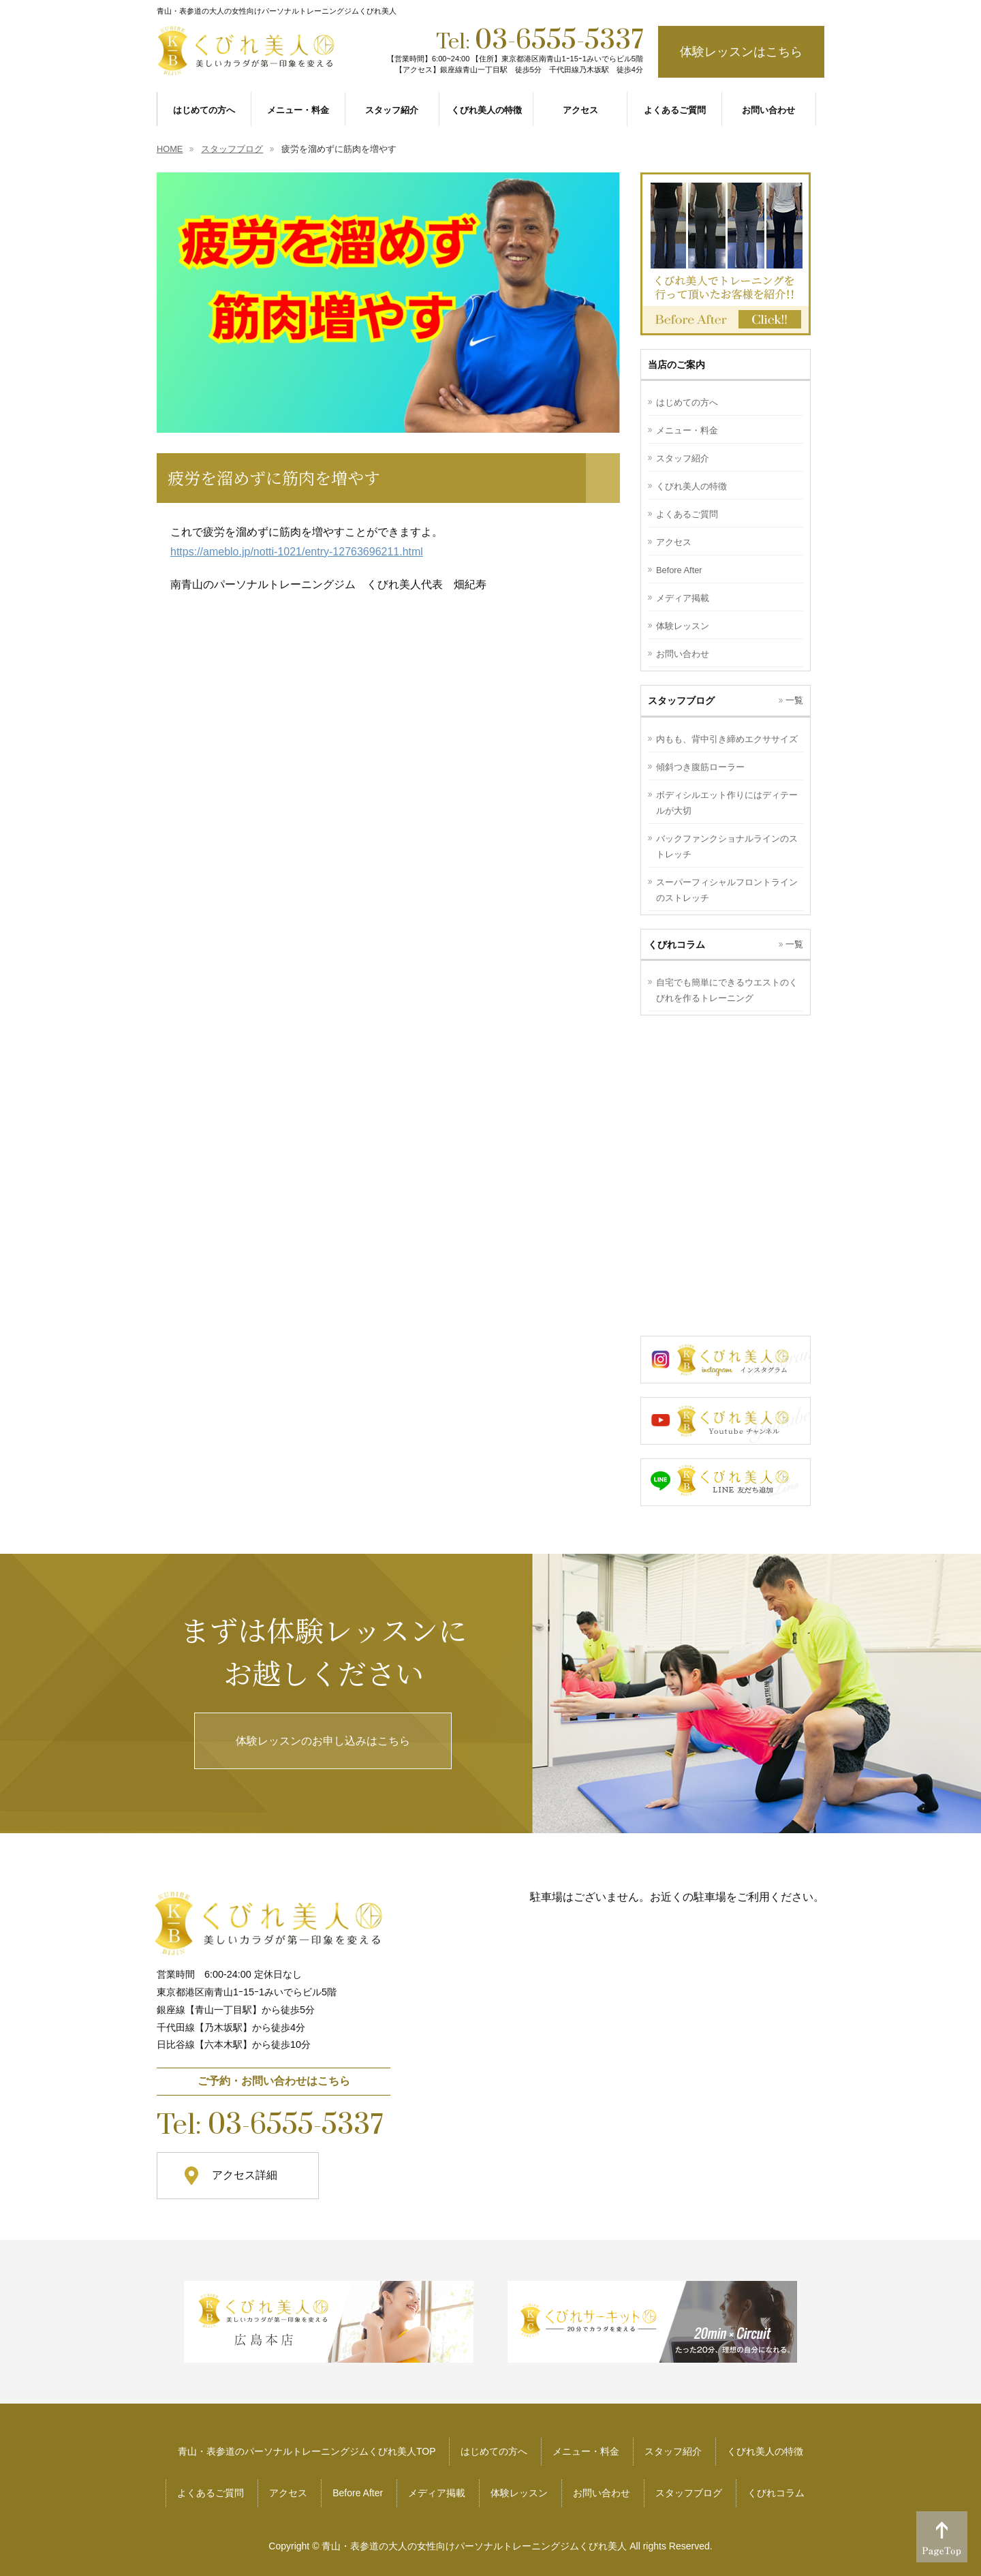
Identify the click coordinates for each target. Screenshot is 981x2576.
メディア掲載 (682, 598)
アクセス (673, 542)
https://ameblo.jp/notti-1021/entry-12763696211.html (296, 551)
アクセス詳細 (244, 2175)
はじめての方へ (687, 402)
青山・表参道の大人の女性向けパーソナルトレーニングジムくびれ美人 (474, 2546)
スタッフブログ (688, 2492)
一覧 (794, 700)
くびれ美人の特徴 (691, 486)
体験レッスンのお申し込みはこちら (323, 1741)
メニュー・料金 (687, 430)
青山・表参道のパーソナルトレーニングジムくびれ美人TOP (307, 2451)
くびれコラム (776, 2492)
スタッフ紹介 (682, 458)
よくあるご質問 (687, 514)
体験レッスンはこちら (741, 52)
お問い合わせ (682, 654)
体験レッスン (682, 626)
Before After (679, 570)
